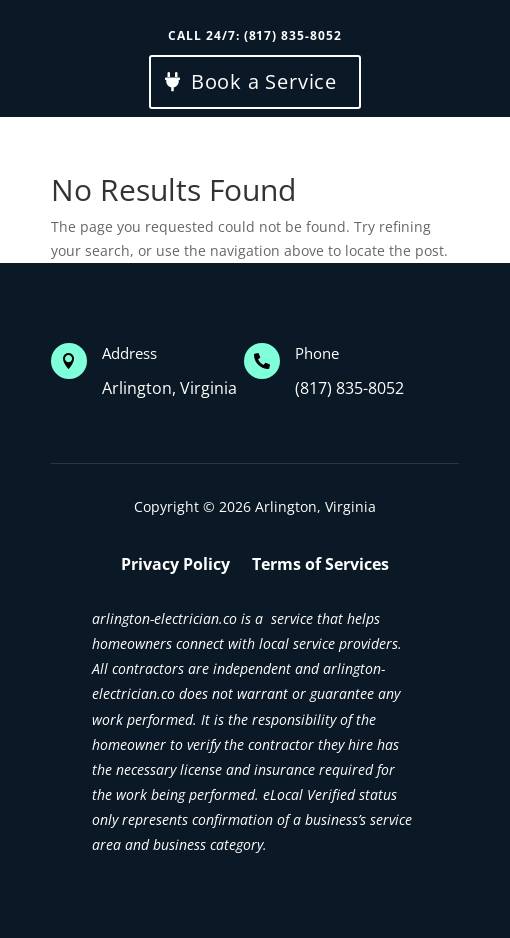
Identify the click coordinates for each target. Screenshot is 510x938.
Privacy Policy (175, 566)
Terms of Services (320, 566)
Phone (317, 353)
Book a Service (264, 81)
